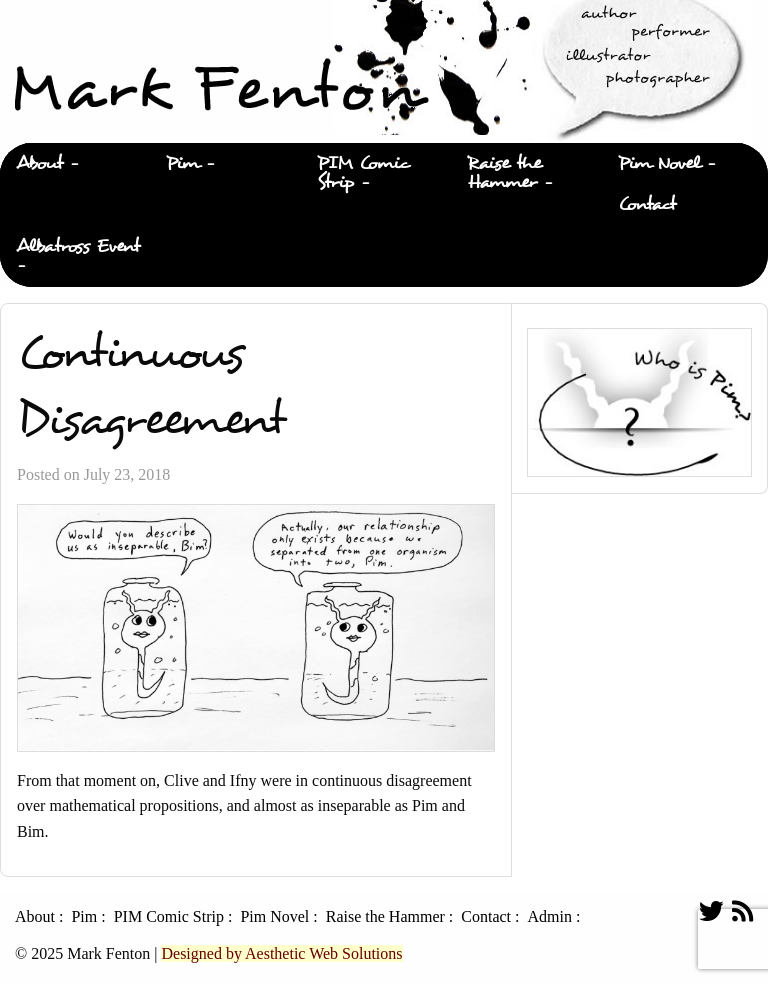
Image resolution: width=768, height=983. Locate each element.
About (39, 163)
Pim (182, 163)
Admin (549, 917)
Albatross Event (78, 246)
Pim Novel (659, 163)
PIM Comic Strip (363, 173)
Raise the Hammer (504, 173)
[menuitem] (75, 164)
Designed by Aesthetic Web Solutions (281, 953)
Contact (647, 204)
